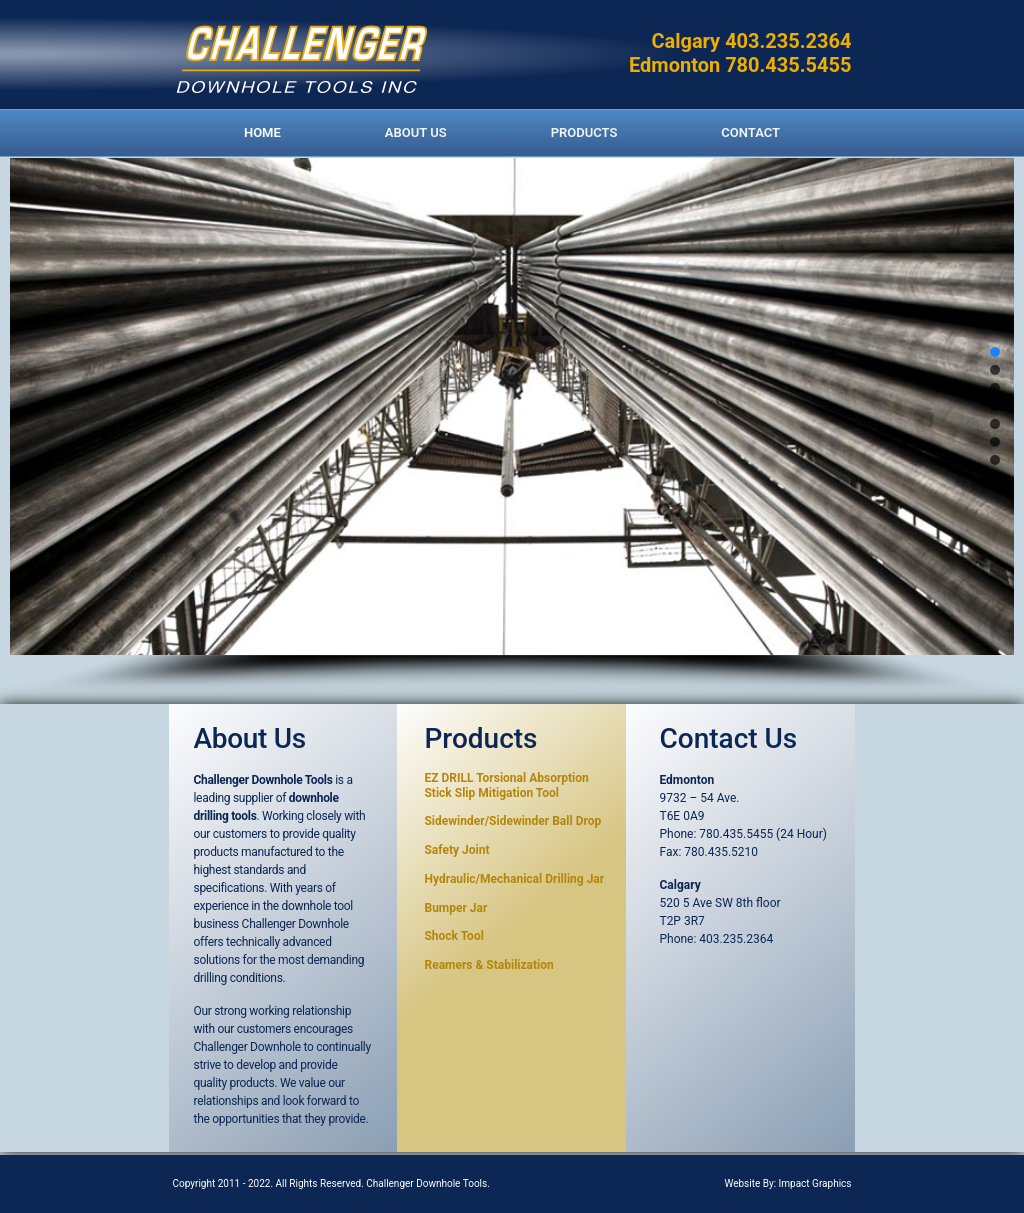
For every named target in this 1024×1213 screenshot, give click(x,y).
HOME (262, 132)
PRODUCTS (584, 132)
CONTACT (750, 132)
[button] (995, 352)
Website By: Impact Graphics (787, 1183)
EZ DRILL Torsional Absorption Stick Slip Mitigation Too (506, 785)
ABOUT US (416, 132)
